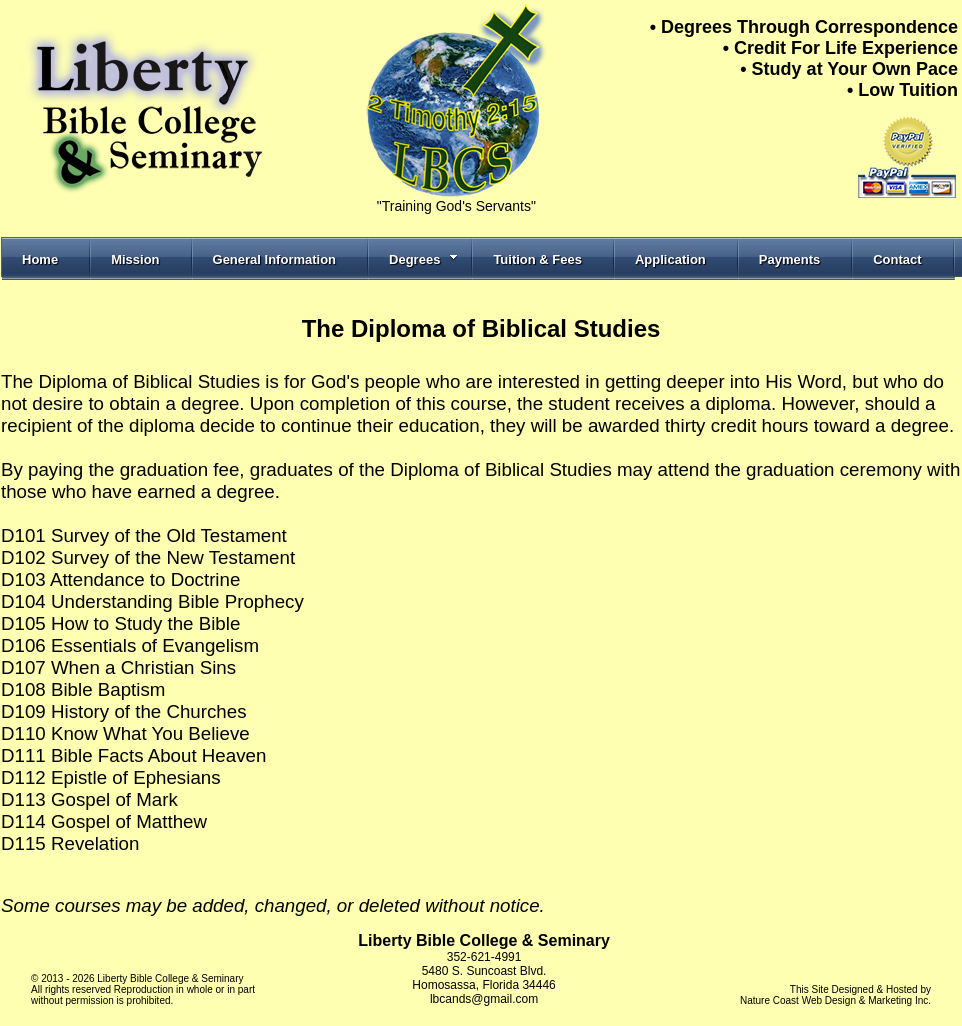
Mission (135, 259)
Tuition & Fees (537, 259)
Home (40, 259)
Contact (897, 259)
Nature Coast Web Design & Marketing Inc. (835, 1000)
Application (670, 259)
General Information (275, 259)
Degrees (423, 259)
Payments (789, 259)
